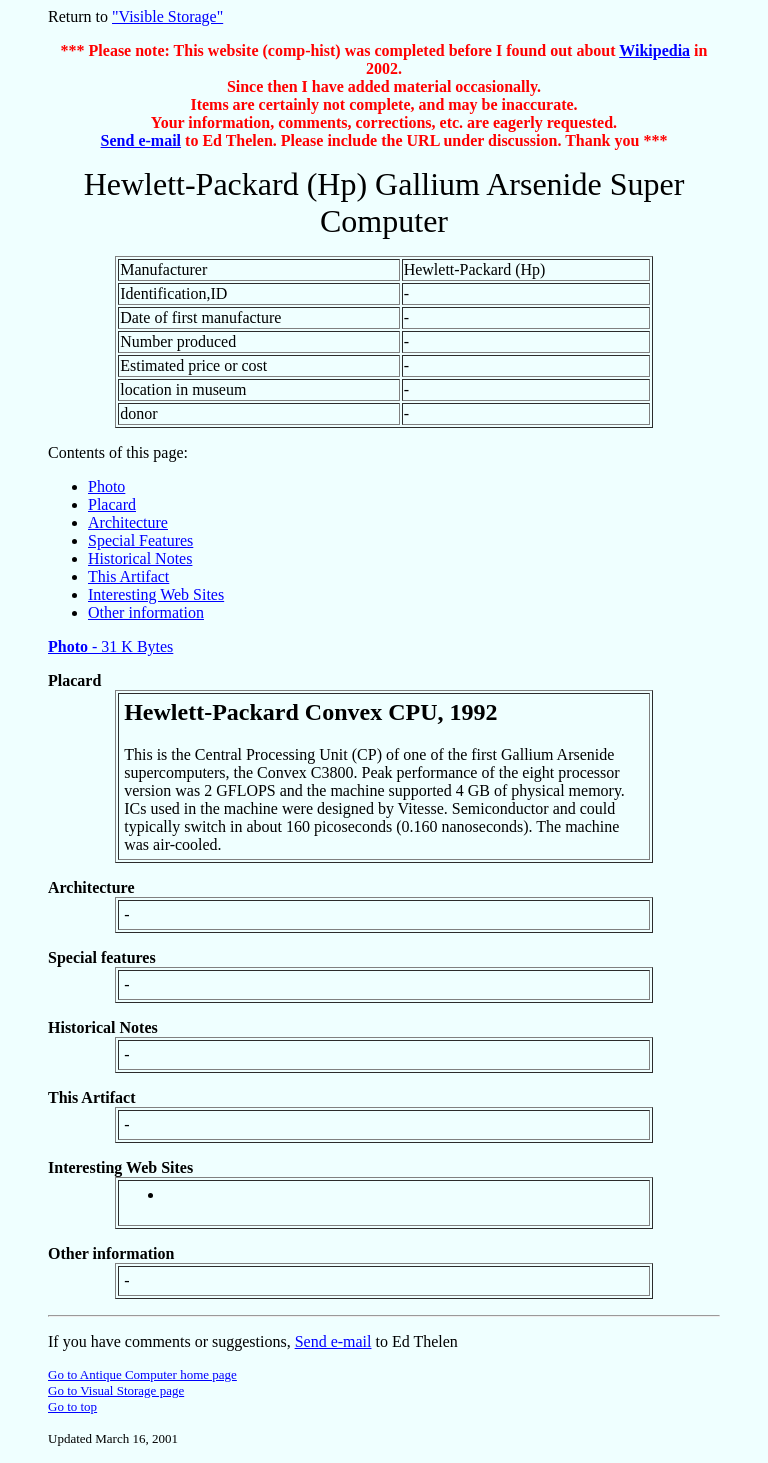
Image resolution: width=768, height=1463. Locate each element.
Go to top (72, 1406)
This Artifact (128, 576)
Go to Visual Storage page (116, 1390)
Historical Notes (140, 558)
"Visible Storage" (167, 16)
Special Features (140, 540)
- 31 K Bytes (110, 646)
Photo (106, 486)
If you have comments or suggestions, (171, 1341)
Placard (112, 504)
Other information (146, 612)
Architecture (128, 522)
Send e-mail (141, 140)
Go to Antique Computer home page (142, 1374)
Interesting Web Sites (156, 594)
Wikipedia (654, 50)
